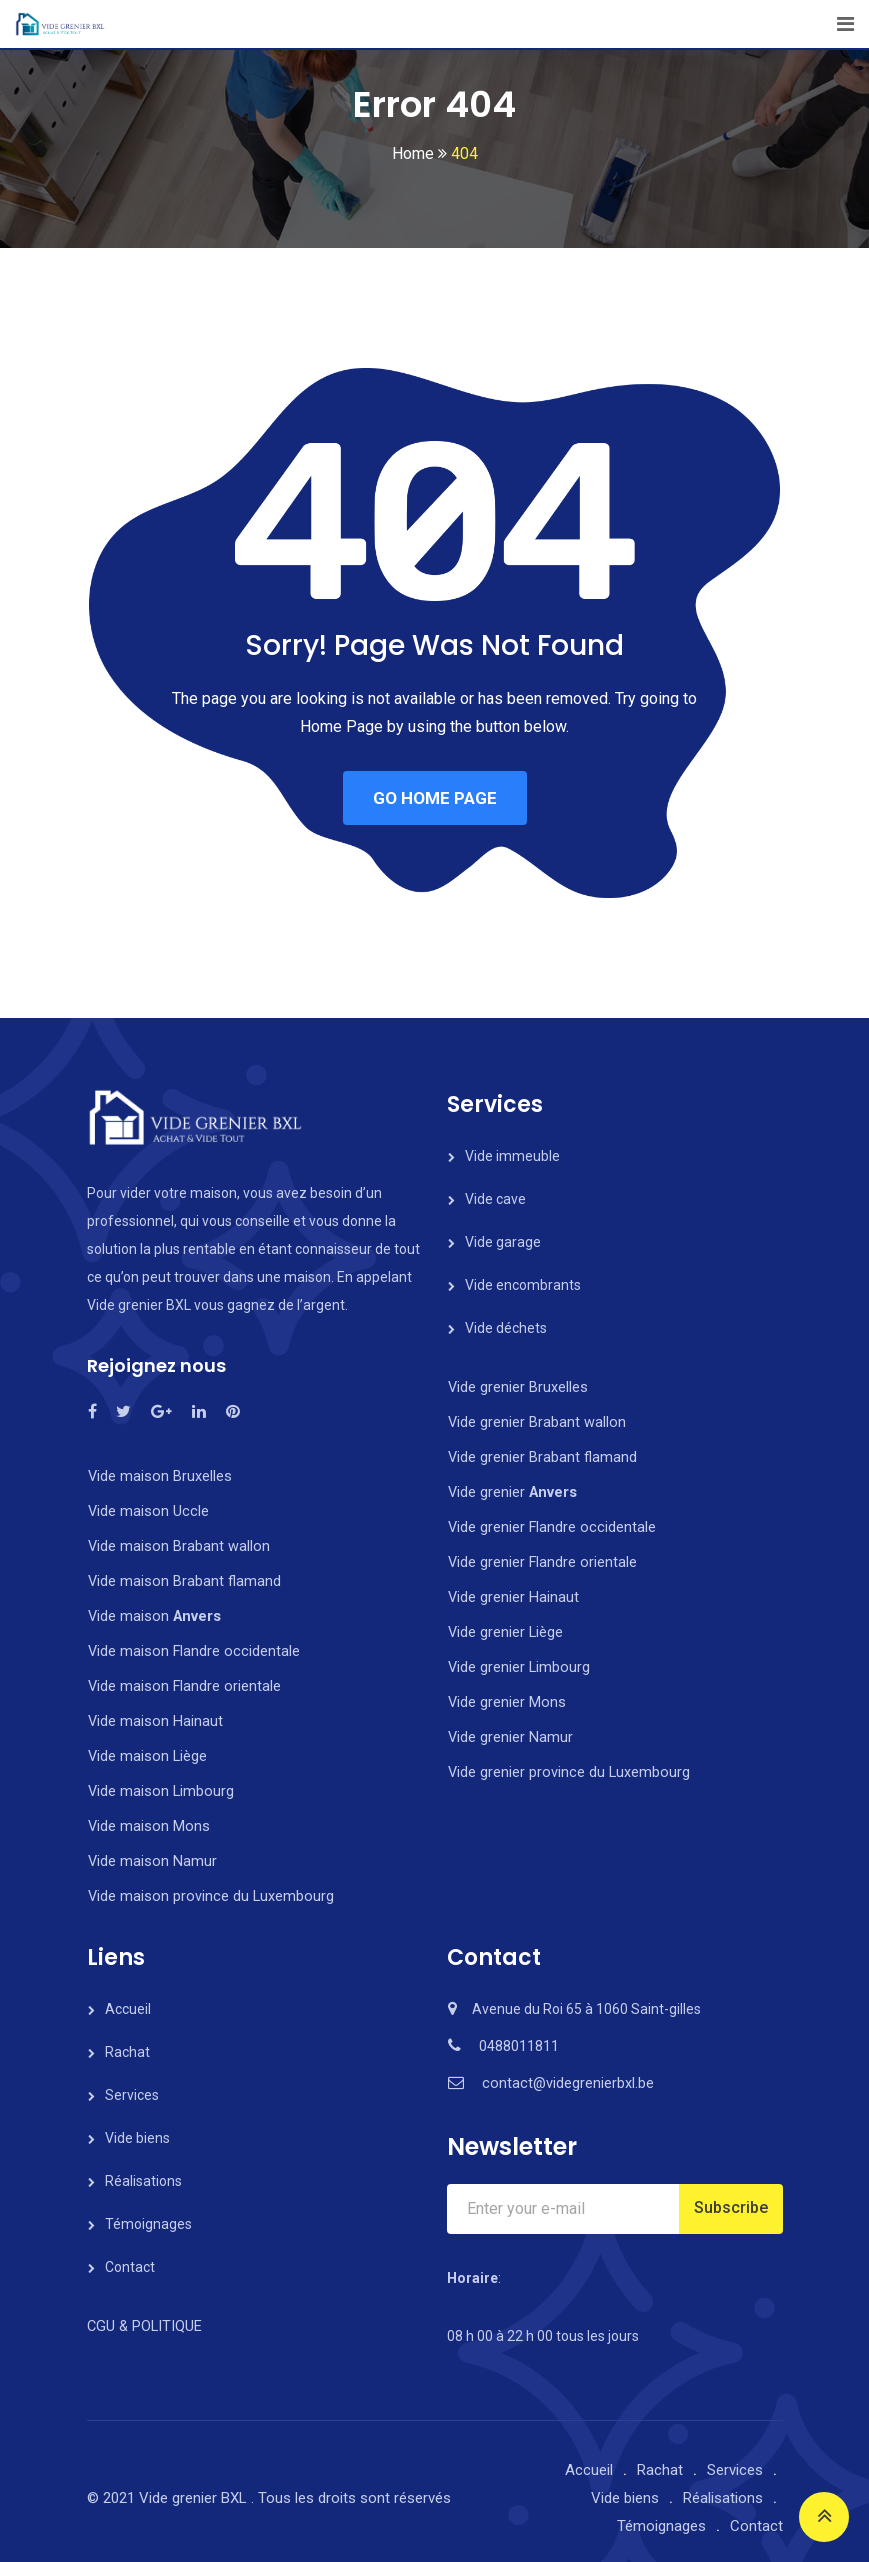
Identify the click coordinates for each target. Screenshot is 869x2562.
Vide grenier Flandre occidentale (549, 1523)
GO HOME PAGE (435, 798)
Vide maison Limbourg (158, 1782)
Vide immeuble (512, 1156)
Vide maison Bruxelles (157, 1476)
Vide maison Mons (146, 1816)
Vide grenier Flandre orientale (540, 1557)
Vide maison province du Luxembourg (206, 1884)
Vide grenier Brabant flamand (541, 1455)
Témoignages (148, 2211)
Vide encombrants (523, 1285)
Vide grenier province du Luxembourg (565, 1761)
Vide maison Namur (150, 1850)
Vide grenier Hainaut (512, 1591)
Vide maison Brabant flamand (182, 1578)
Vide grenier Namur (509, 1727)
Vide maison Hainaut (153, 1714)
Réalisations (143, 2168)
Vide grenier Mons (505, 1693)
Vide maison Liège (145, 1748)
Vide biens (137, 2125)
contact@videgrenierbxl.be (566, 2070)
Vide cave (495, 1199)
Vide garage (503, 1242)
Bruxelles (556, 1387)
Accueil (128, 1996)
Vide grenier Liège (504, 1625)
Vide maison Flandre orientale (181, 1680)
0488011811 (519, 2033)
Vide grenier (487, 1387)
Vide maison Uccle (145, 1510)
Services (132, 2082)
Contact (130, 2254)
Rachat (127, 2039)
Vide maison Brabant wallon (176, 1544)
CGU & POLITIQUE (142, 2313)
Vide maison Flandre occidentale (190, 1646)
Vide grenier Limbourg (517, 1659)
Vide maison (151, 1612)
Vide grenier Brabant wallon (535, 1421)
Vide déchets (506, 1328)
